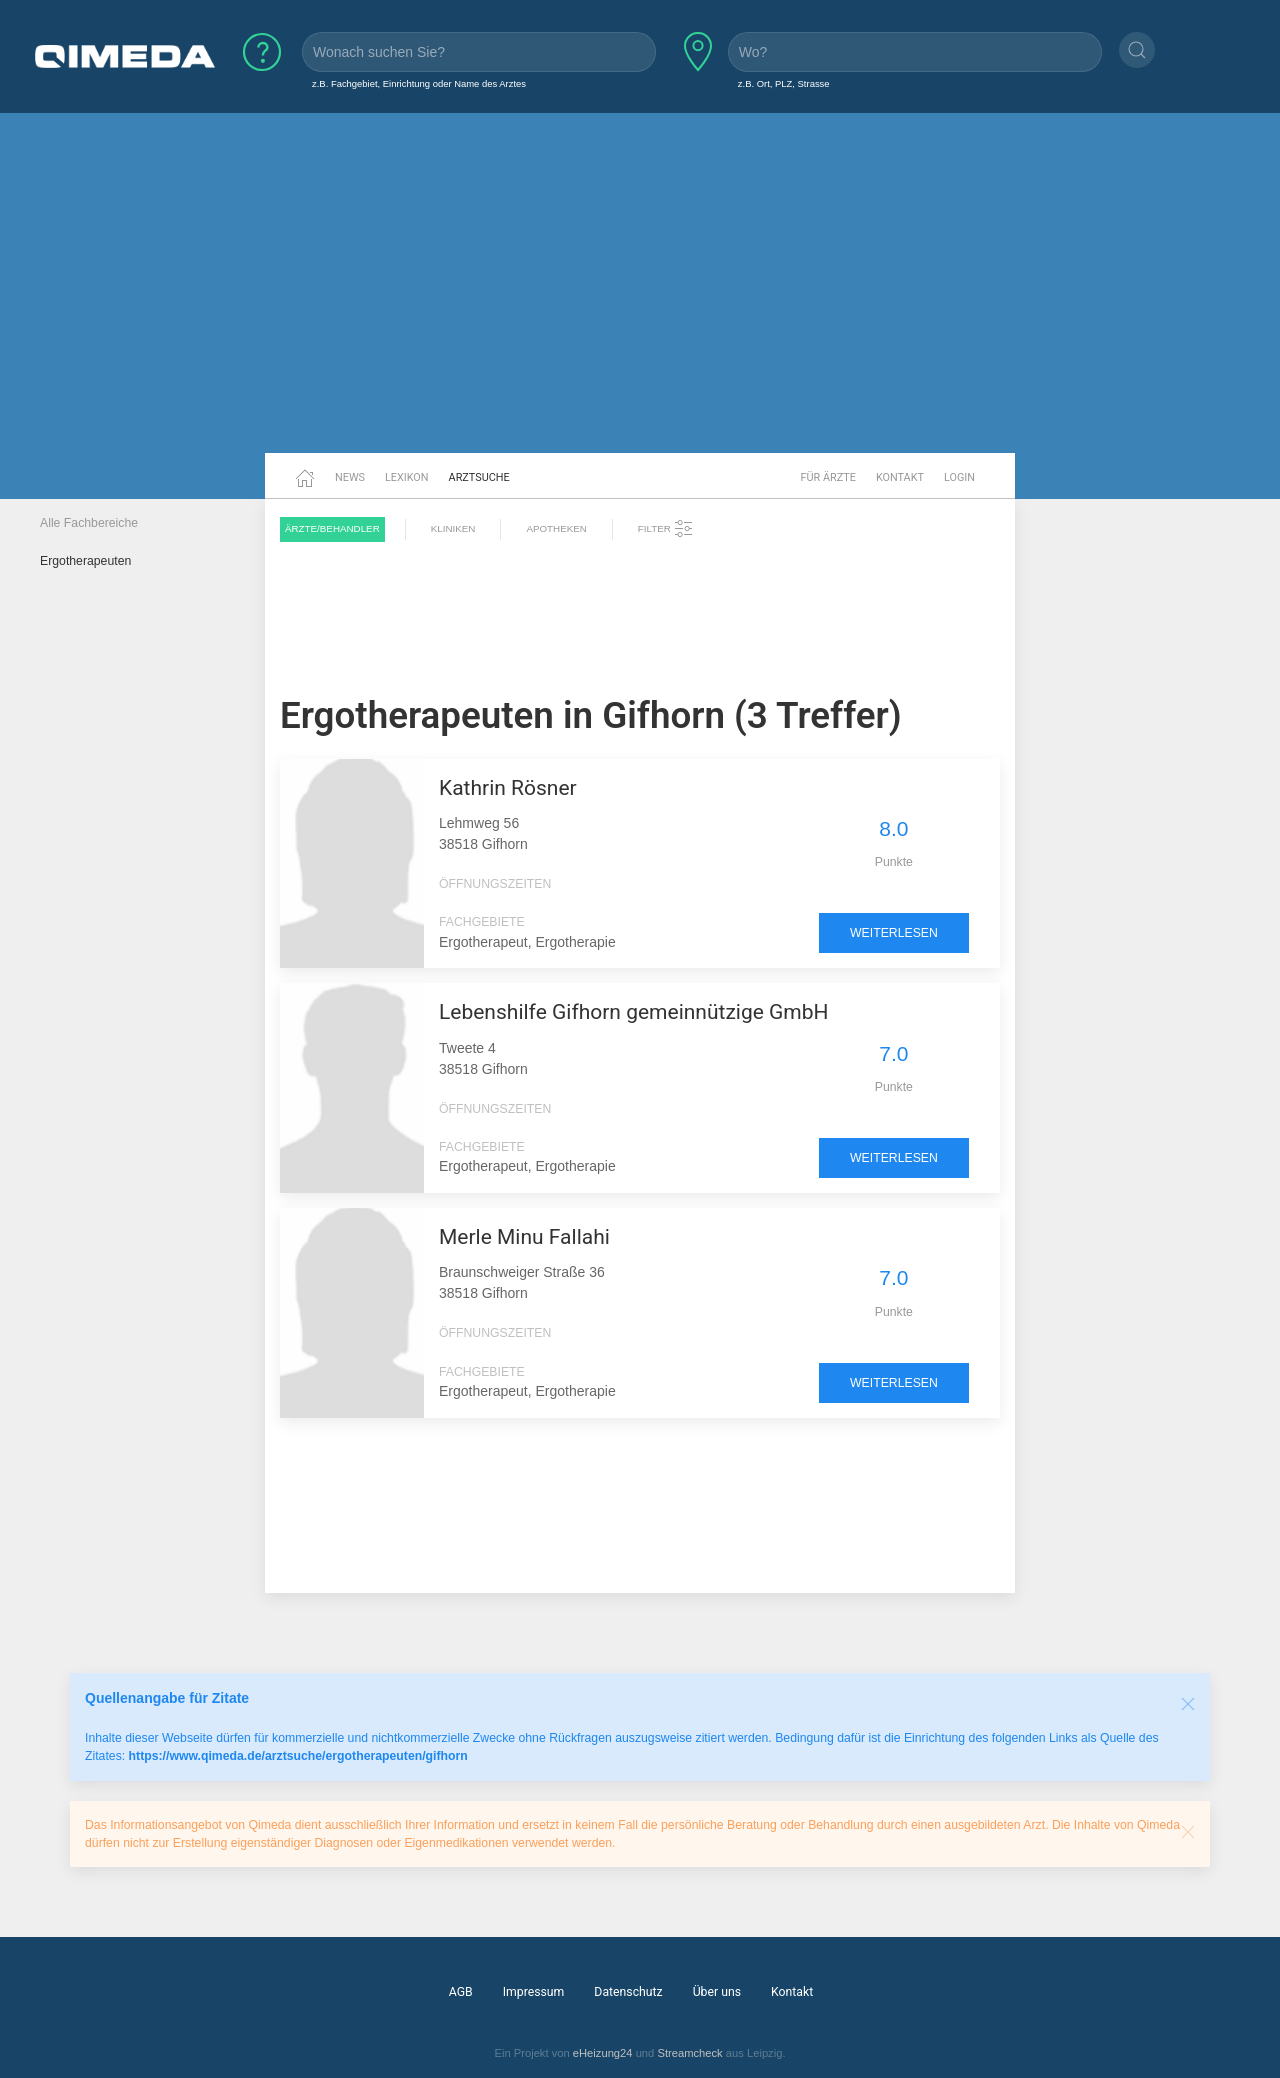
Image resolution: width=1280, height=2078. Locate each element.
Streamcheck (689, 2053)
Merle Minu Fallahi (524, 1237)
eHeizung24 (603, 2053)
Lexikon (407, 477)
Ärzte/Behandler (332, 528)
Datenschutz (628, 1992)
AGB (461, 1992)
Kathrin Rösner (508, 788)
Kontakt (900, 477)
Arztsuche (479, 477)
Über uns (717, 1992)
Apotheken (556, 528)
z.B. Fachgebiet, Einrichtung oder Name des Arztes (419, 83)
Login (959, 477)
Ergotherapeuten (85, 561)
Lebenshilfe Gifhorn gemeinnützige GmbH (634, 1012)
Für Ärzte (828, 477)
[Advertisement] (640, 298)
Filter (666, 529)
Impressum (534, 1992)
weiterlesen (894, 933)
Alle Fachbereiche (89, 523)
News (350, 477)
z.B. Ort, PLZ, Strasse (784, 83)
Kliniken (453, 528)
